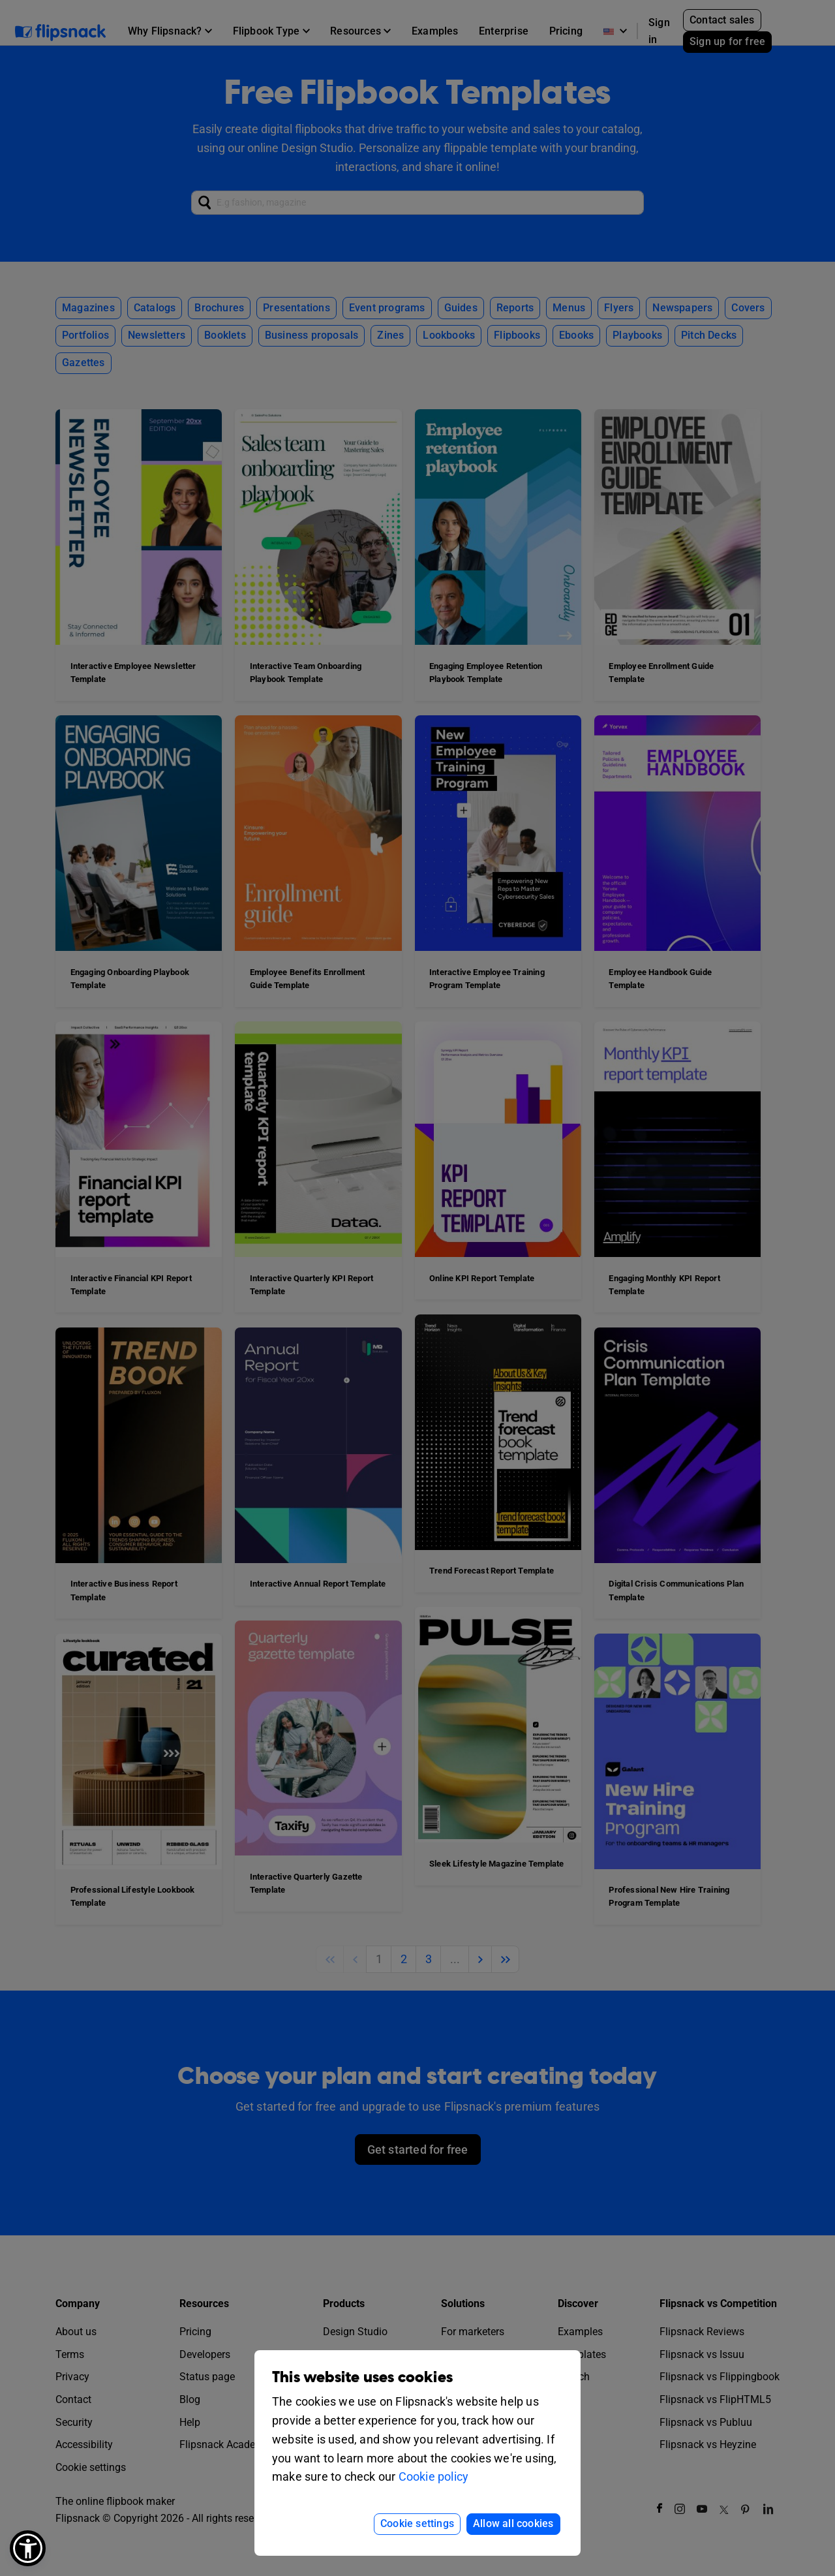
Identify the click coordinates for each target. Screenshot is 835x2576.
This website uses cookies (362, 2377)
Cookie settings (417, 2523)
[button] (27, 2548)
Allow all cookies (513, 2523)
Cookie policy (434, 2476)
